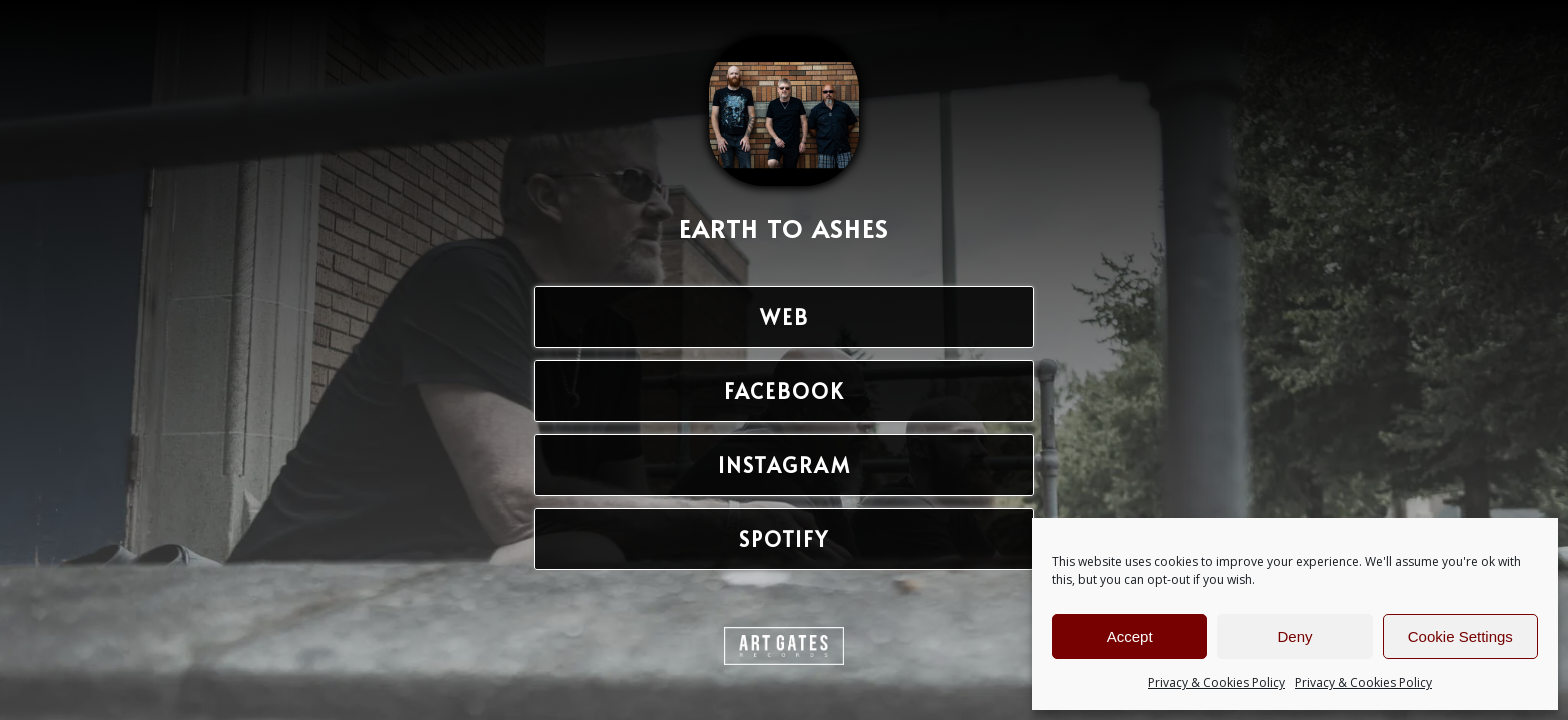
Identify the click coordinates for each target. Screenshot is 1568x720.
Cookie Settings (1460, 636)
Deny (1294, 636)
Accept (1130, 636)
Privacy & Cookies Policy (1216, 682)
